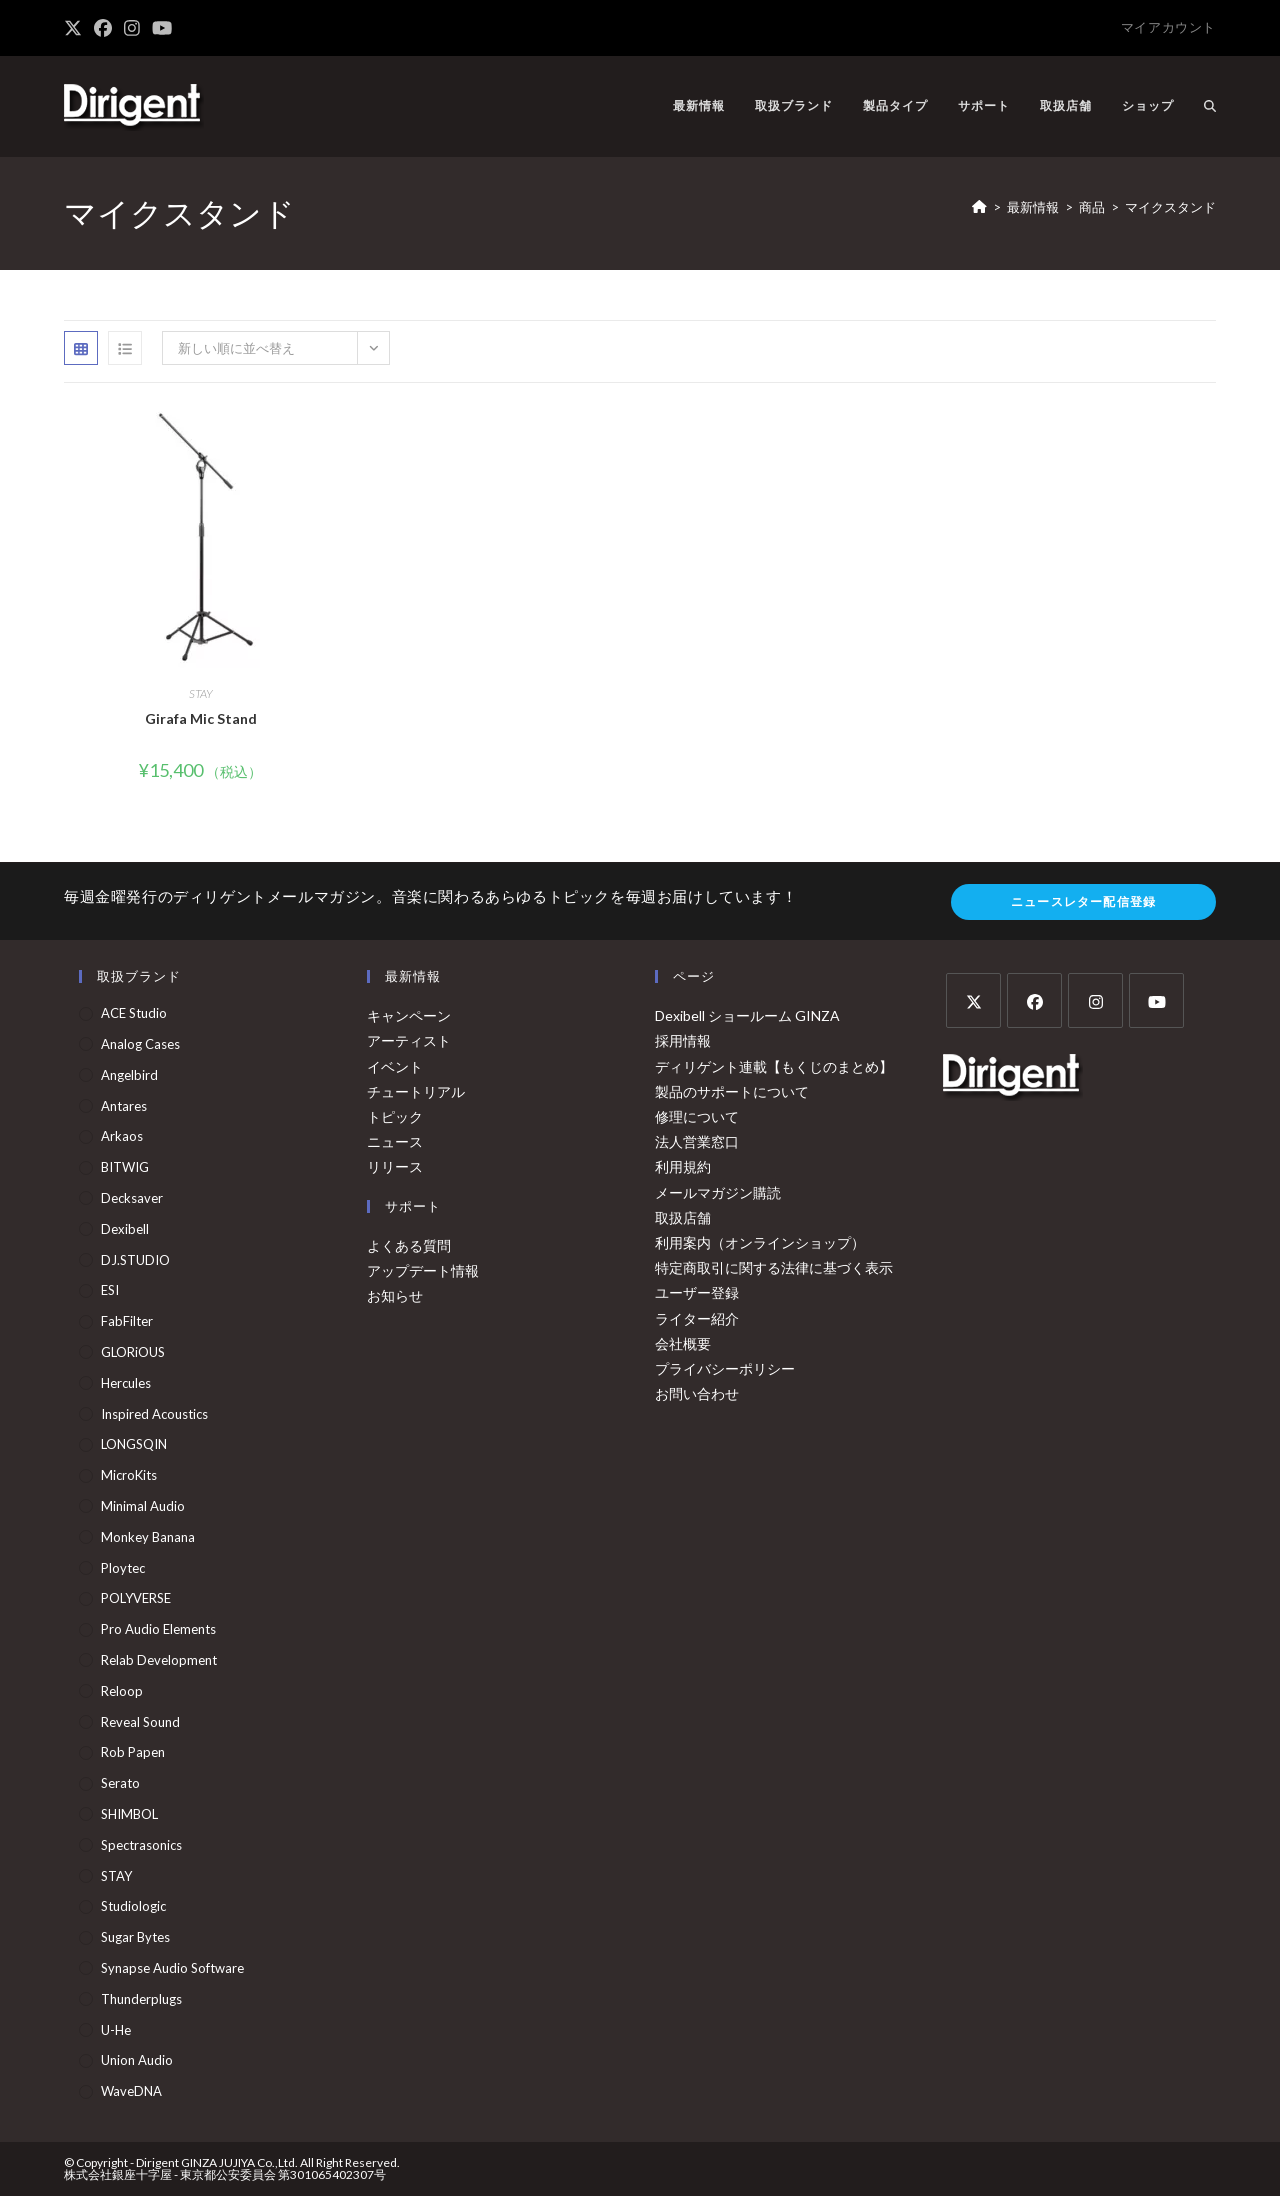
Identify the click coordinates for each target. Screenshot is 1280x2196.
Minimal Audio (143, 1506)
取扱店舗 (683, 1217)
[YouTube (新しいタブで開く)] (162, 28)
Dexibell (125, 1229)
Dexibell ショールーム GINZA (747, 1015)
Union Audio (137, 2060)
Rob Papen (133, 1752)
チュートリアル (416, 1091)
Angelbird (129, 1075)
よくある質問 (409, 1245)
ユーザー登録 (697, 1292)
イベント (395, 1066)
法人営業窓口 (697, 1141)
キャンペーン (409, 1015)
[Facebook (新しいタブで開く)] (103, 28)
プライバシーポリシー (725, 1368)
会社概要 (683, 1343)
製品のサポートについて (732, 1091)
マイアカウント (1168, 27)
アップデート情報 (423, 1270)
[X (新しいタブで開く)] (76, 28)
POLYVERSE (136, 1598)
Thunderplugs (141, 1999)
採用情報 (683, 1040)
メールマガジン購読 (718, 1192)
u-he (116, 2030)
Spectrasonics (141, 1845)
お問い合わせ (697, 1393)
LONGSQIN (134, 1444)
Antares (124, 1106)
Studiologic (133, 1906)
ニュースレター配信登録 (1083, 901)
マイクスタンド (1170, 207)
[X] (973, 1000)
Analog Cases (140, 1044)
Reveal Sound (140, 1722)
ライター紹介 (697, 1318)
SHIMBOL (129, 1814)
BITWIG (125, 1167)
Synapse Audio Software (172, 1968)
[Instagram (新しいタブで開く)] (132, 28)
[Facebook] (1034, 1000)
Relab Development (159, 1660)
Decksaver (132, 1198)
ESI (110, 1290)
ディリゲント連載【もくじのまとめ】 (774, 1066)
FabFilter (127, 1321)
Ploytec (123, 1568)
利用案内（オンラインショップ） (760, 1242)
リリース (395, 1166)
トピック (395, 1116)
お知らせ (395, 1295)
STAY (201, 693)
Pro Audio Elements (158, 1629)
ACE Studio (134, 1013)
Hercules (126, 1383)
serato (120, 1783)
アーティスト (409, 1040)
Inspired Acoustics (154, 1414)
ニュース (395, 1141)
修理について (697, 1116)
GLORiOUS (133, 1352)
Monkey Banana (148, 1537)
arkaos (122, 1136)
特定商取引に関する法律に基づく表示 (774, 1267)
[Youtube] (1156, 1000)
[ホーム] (979, 207)
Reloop (122, 1691)
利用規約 (683, 1166)
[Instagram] (1095, 1000)
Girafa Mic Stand (201, 718)
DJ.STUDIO (135, 1260)
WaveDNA (131, 2091)
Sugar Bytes (135, 1937)
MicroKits (129, 1475)
